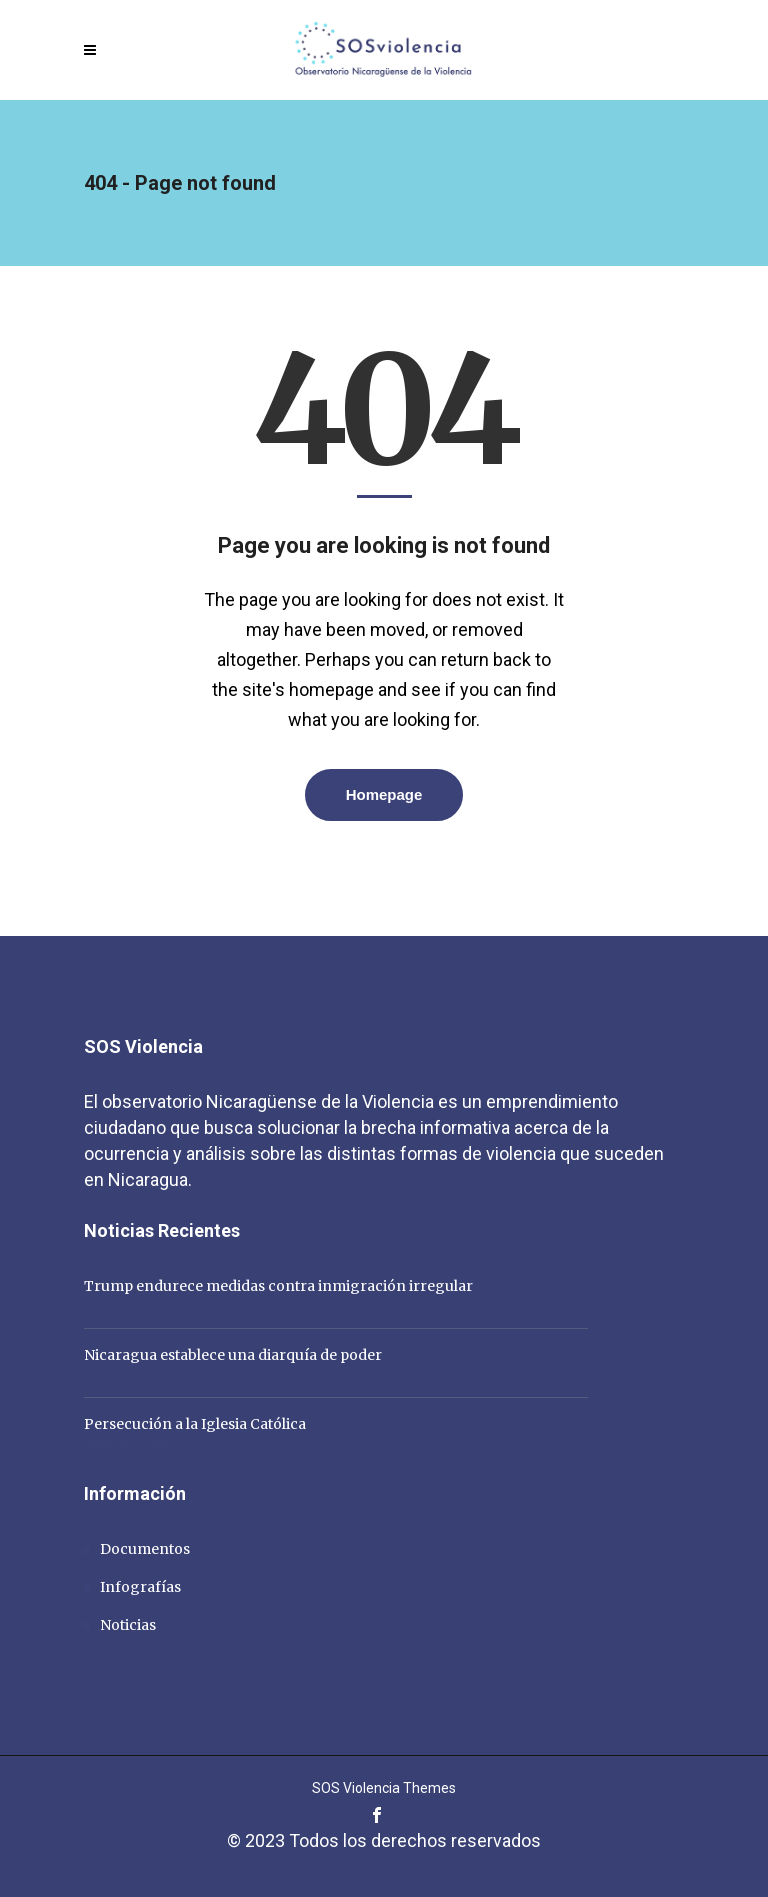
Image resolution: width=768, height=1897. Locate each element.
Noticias (128, 1625)
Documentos (145, 1549)
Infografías (140, 1587)
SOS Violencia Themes (384, 1788)
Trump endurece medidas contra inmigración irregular (278, 1286)
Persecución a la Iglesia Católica (195, 1424)
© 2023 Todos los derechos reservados (384, 1840)
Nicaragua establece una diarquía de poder (233, 1355)
